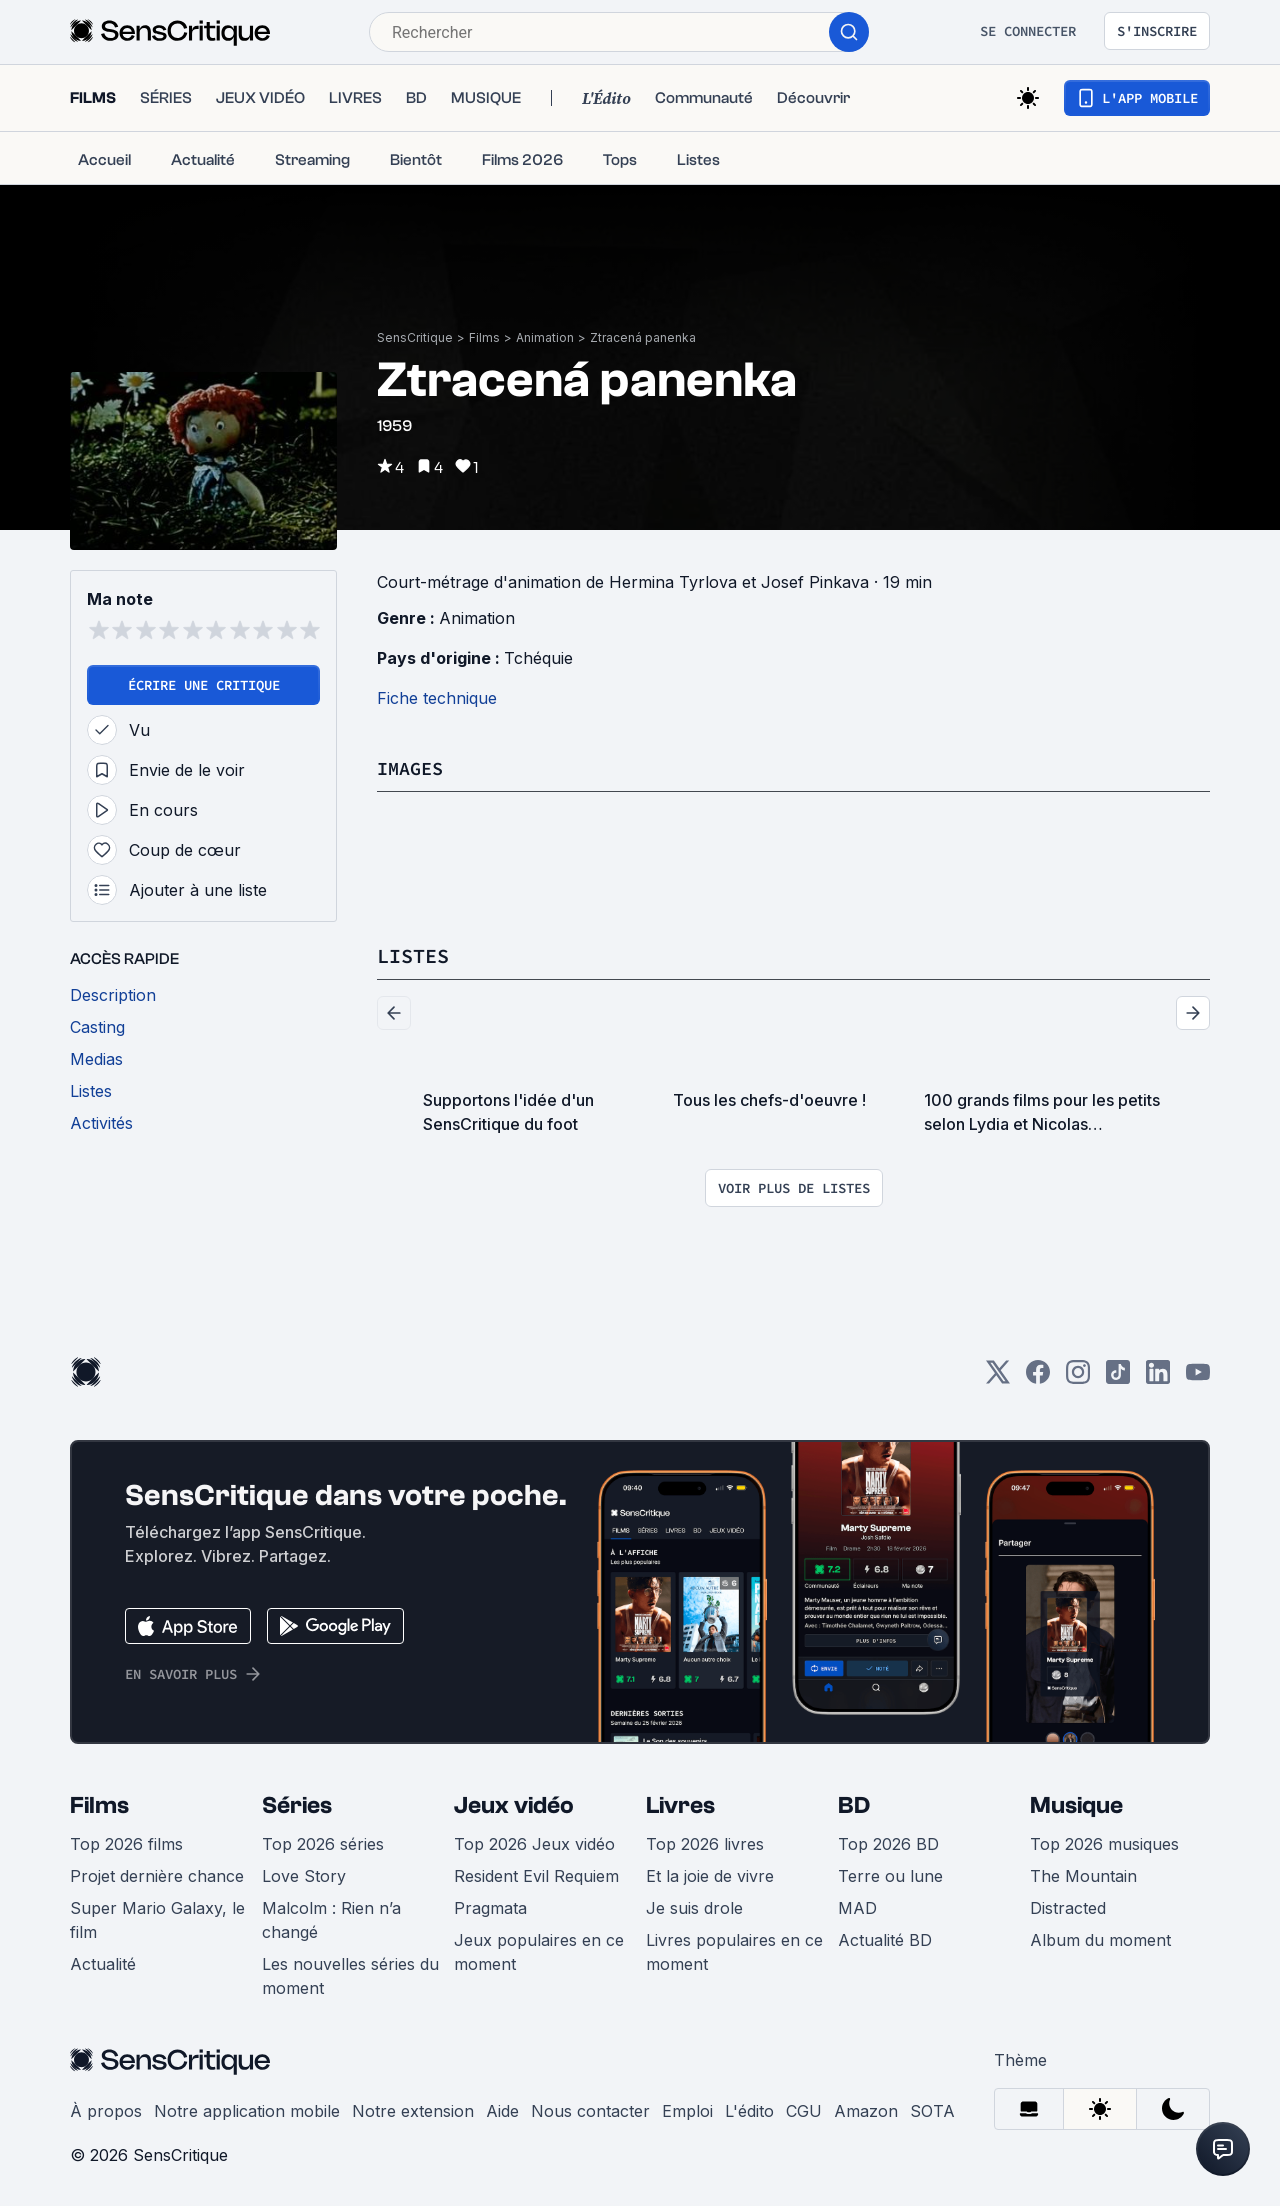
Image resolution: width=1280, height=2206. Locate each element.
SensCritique (415, 337)
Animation (545, 337)
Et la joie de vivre (710, 1875)
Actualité (103, 1963)
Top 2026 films (126, 1843)
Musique (1076, 1804)
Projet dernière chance (157, 1875)
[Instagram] (1078, 1377)
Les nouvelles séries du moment (350, 1975)
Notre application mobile (247, 2110)
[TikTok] (1118, 1377)
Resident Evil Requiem (536, 1875)
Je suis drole (694, 1907)
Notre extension (413, 2110)
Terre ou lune (890, 1875)
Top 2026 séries (323, 1843)
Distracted (1068, 1907)
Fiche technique (437, 698)
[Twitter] (998, 1377)
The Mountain (1083, 1875)
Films (484, 337)
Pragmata (490, 1907)
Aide (502, 2110)
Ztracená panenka (643, 337)
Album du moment (1100, 1939)
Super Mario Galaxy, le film (157, 1919)
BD (854, 1804)
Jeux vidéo (514, 1804)
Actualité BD (885, 1939)
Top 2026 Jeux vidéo (534, 1843)
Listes (413, 955)
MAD (857, 1907)
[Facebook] (1038, 1377)
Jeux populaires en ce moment (539, 1951)
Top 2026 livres (705, 1843)
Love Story (304, 1875)
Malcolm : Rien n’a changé (331, 1919)
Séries (297, 1804)
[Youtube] (1198, 1377)
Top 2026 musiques (1104, 1843)
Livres (680, 1804)
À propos (106, 2110)
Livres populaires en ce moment (734, 1951)
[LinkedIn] (1158, 1377)
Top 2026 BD (888, 1843)
